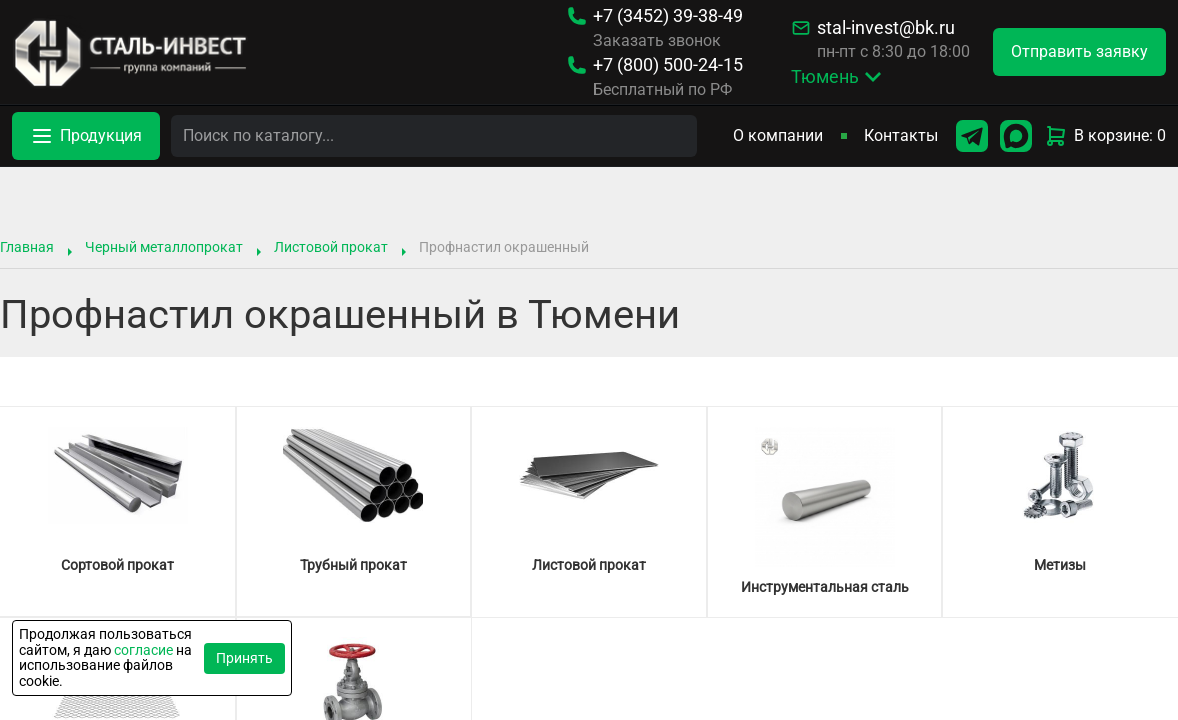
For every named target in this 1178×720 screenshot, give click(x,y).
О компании (778, 135)
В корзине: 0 (1105, 136)
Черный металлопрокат (164, 247)
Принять (244, 658)
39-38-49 (668, 16)
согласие (143, 650)
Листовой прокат (331, 247)
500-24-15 (668, 65)
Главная (27, 247)
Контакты (901, 135)
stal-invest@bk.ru (886, 28)
